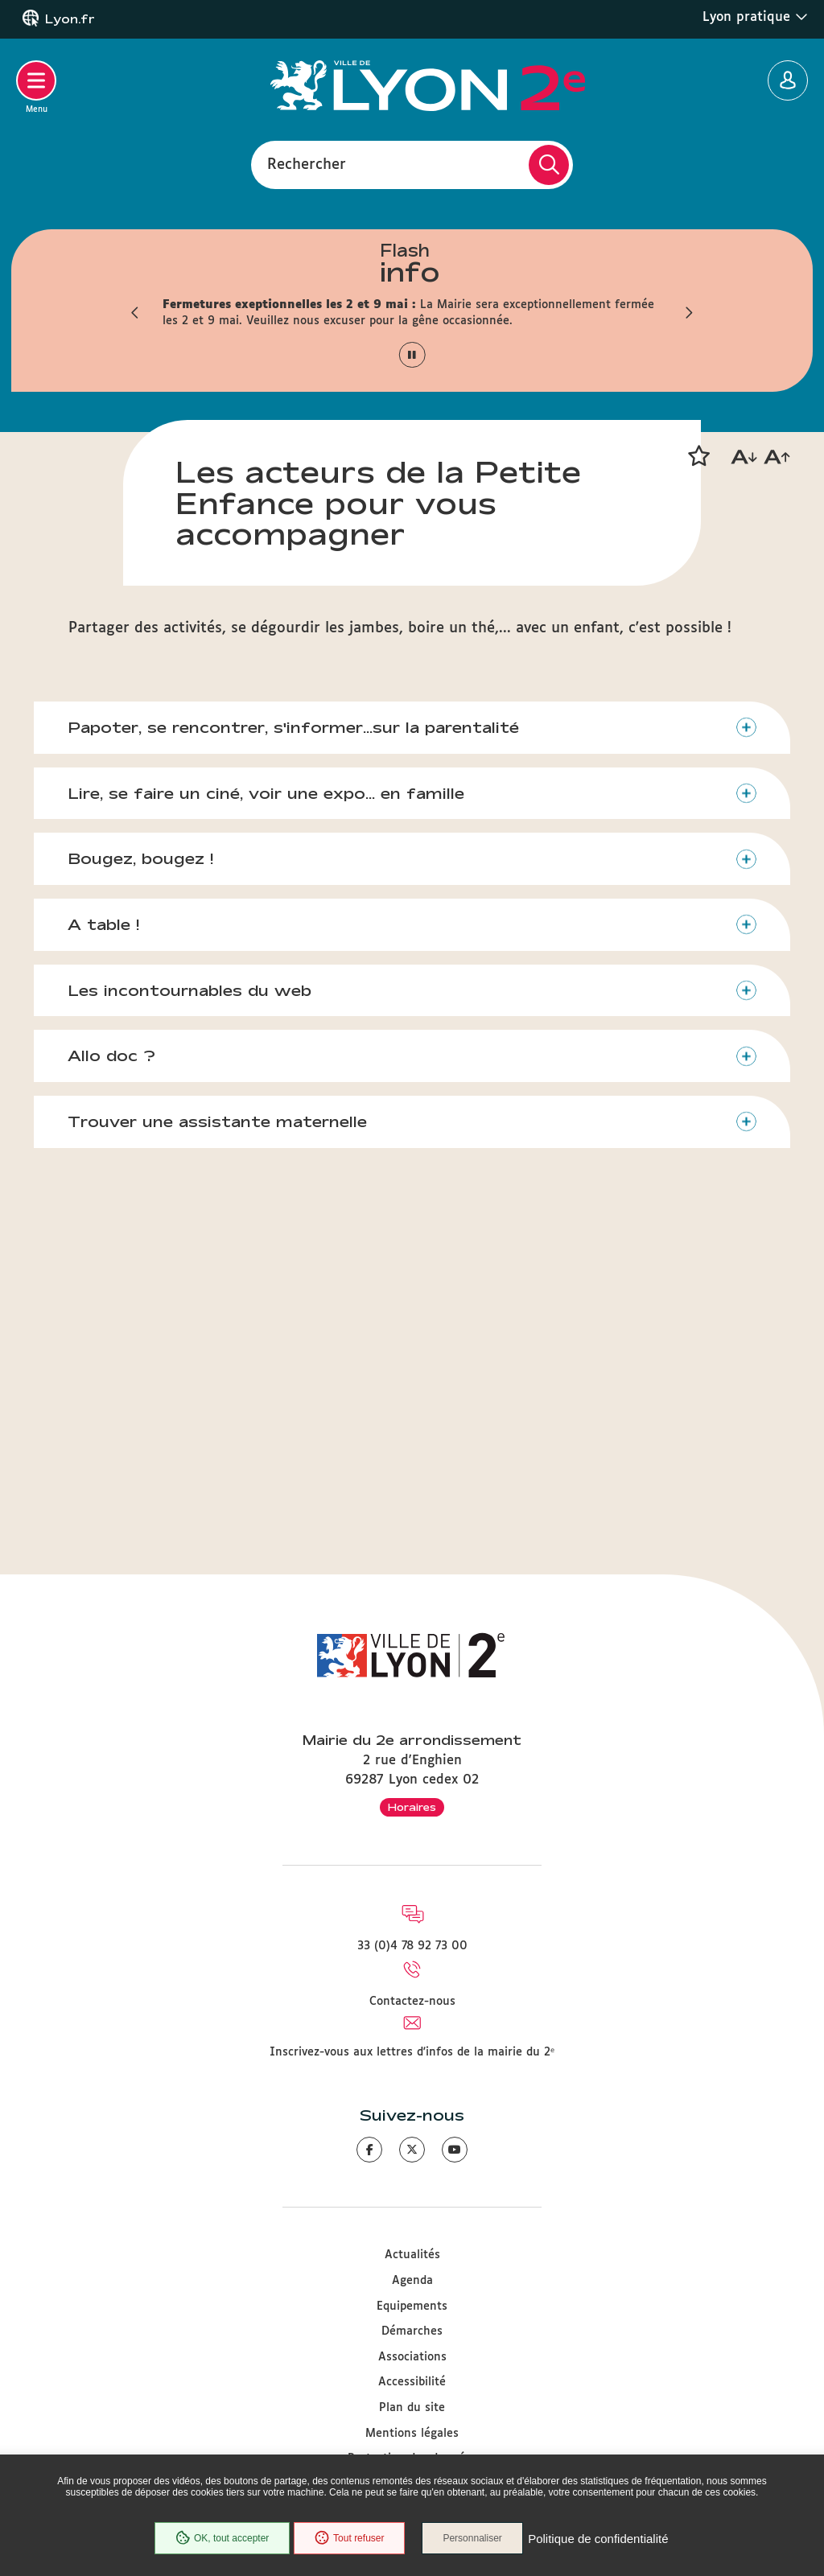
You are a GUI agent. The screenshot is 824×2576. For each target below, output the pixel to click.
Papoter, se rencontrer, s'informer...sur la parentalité (295, 1044)
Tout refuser (348, 2539)
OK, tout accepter (220, 2539)
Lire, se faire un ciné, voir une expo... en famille (268, 1111)
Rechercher (306, 164)
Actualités (412, 2255)
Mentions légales (412, 2433)
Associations (412, 2357)
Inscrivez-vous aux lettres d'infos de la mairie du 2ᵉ (412, 2052)
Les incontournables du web (192, 1310)
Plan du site (412, 2407)
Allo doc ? (114, 1377)
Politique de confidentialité (599, 2539)
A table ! (106, 1244)
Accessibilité (412, 2383)
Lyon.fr (70, 19)
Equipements (412, 2306)
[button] (134, 313)
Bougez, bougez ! (143, 1178)
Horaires (412, 1807)
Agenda (412, 2280)
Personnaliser (474, 2539)
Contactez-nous (412, 2001)
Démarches (412, 2332)
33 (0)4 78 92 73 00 (412, 1947)
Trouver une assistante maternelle (219, 1443)
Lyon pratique (755, 17)
